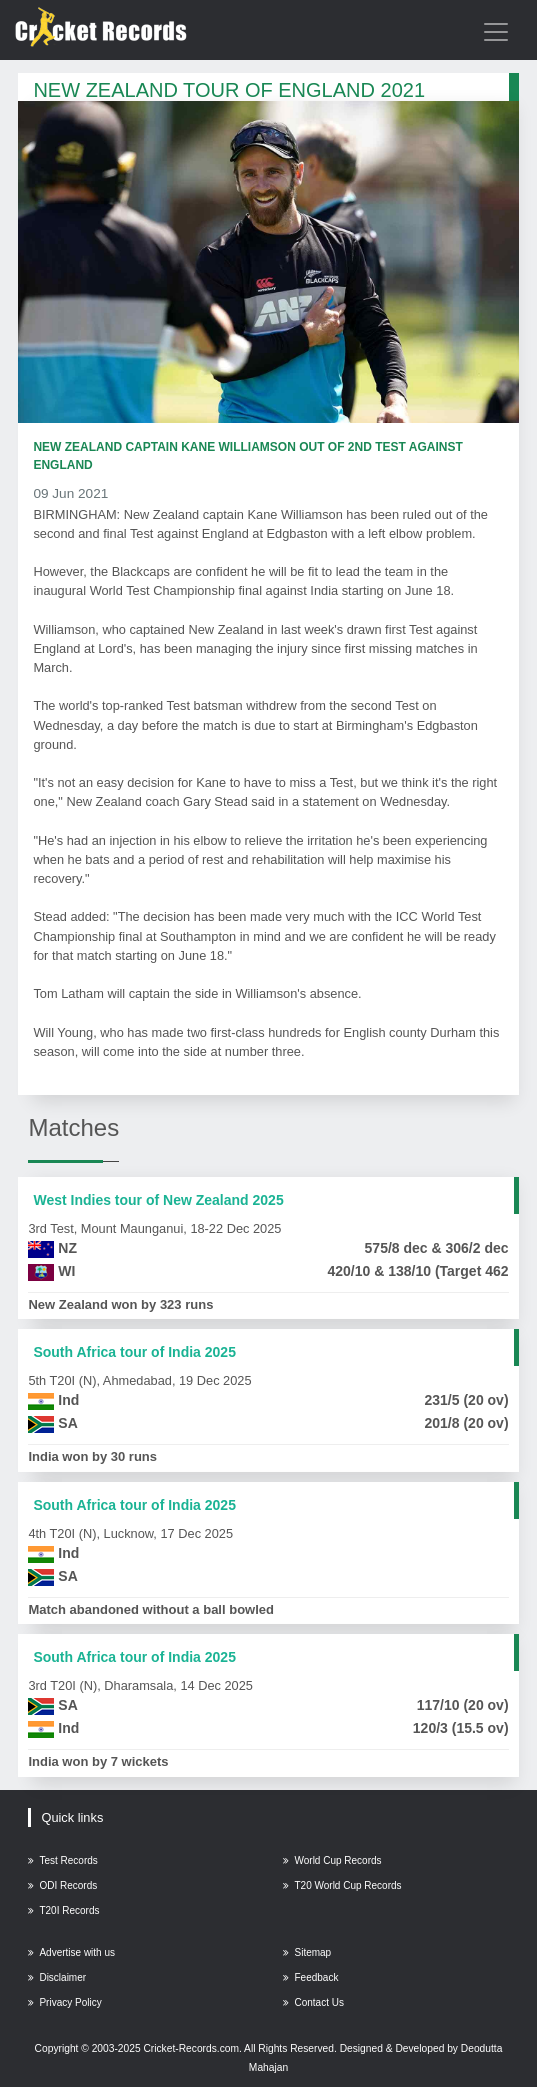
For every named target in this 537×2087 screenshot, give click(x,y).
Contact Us (313, 2002)
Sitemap (307, 1952)
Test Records (62, 1860)
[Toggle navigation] (496, 32)
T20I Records (63, 1910)
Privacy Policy (64, 2002)
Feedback (310, 1977)
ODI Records (62, 1885)
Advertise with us (71, 1952)
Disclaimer (57, 1977)
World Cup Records (332, 1860)
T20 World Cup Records (342, 1885)
